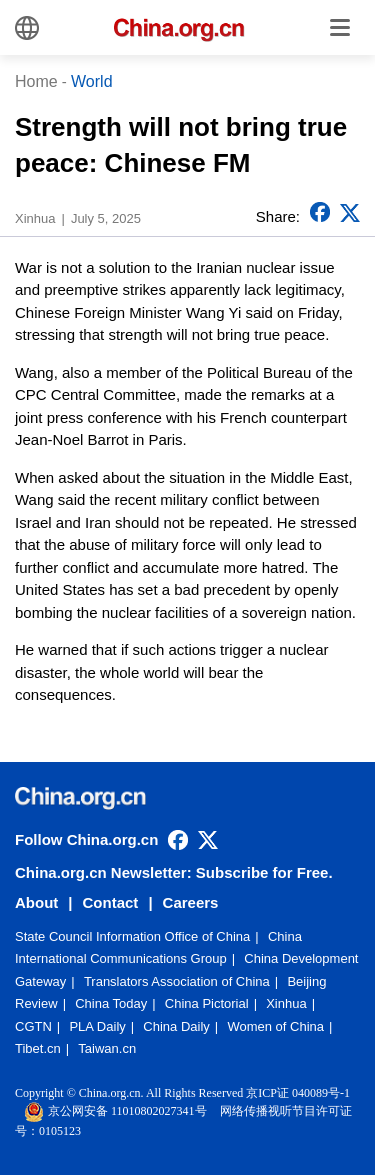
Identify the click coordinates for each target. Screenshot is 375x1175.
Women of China (275, 1026)
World (92, 81)
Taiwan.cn (107, 1048)
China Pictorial (207, 1003)
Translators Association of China (177, 981)
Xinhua (286, 1003)
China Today (111, 1003)
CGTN (33, 1026)
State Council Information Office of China (132, 936)
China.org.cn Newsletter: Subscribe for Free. (174, 872)
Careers (191, 902)
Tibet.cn (38, 1048)
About (36, 902)
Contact (111, 902)
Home (36, 81)
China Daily (176, 1026)
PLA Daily (97, 1026)
